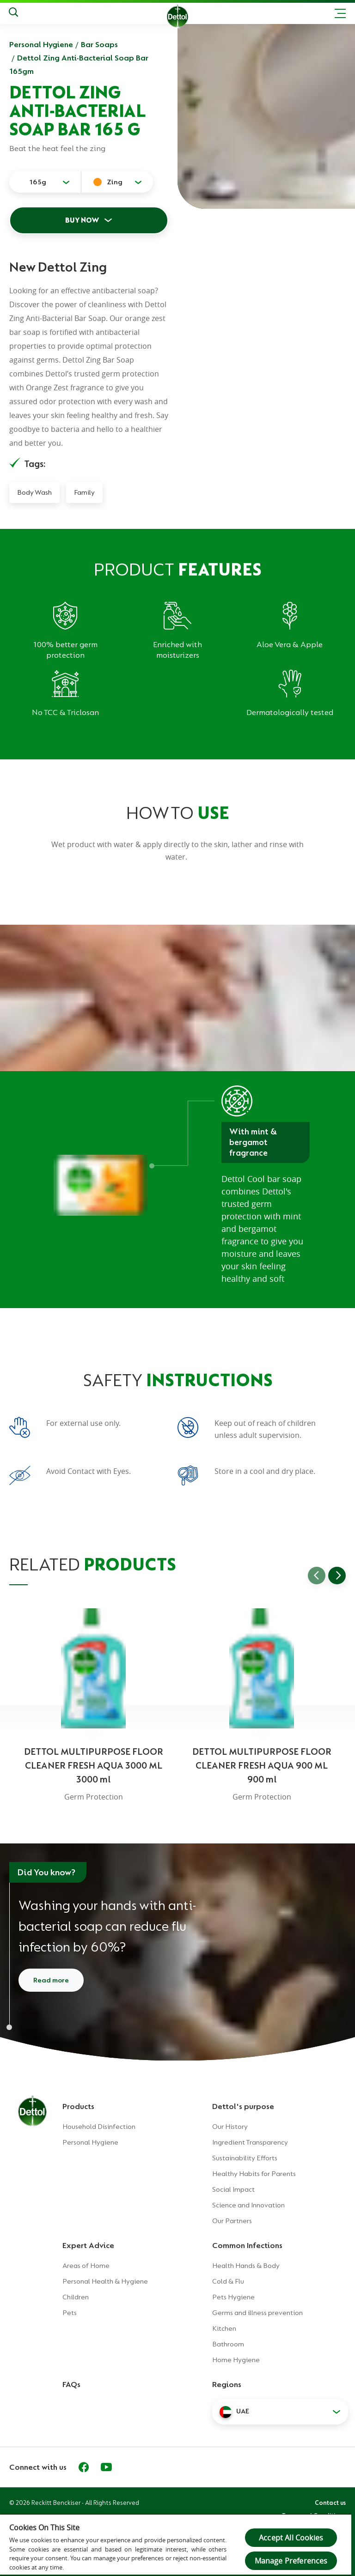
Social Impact (233, 2189)
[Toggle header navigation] (340, 13)
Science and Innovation (248, 2205)
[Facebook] (84, 2467)
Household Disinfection (98, 2126)
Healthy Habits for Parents (254, 2174)
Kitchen (224, 2328)
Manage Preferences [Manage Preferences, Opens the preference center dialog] (291, 2561)
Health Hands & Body (246, 2265)
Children (75, 2297)
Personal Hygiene (41, 44)
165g (37, 182)
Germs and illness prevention (257, 2313)
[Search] (13, 13)
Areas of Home (86, 2265)
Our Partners (232, 2221)
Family (84, 492)
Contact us (330, 2502)
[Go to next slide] (337, 1575)
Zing (114, 182)
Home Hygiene (236, 2360)
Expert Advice (88, 2245)
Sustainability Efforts (244, 2158)
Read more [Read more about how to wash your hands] (51, 1980)
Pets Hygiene (233, 2297)
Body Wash (34, 492)
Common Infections (247, 2245)
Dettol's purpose (243, 2106)
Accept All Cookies (291, 2538)
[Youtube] (106, 2467)
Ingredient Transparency (250, 2142)
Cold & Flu (228, 2281)
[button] (280, 2411)
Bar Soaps (99, 44)
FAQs (71, 2384)
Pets (69, 2313)
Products (78, 2106)
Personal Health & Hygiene (105, 2281)
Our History (230, 2126)
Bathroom (228, 2344)
